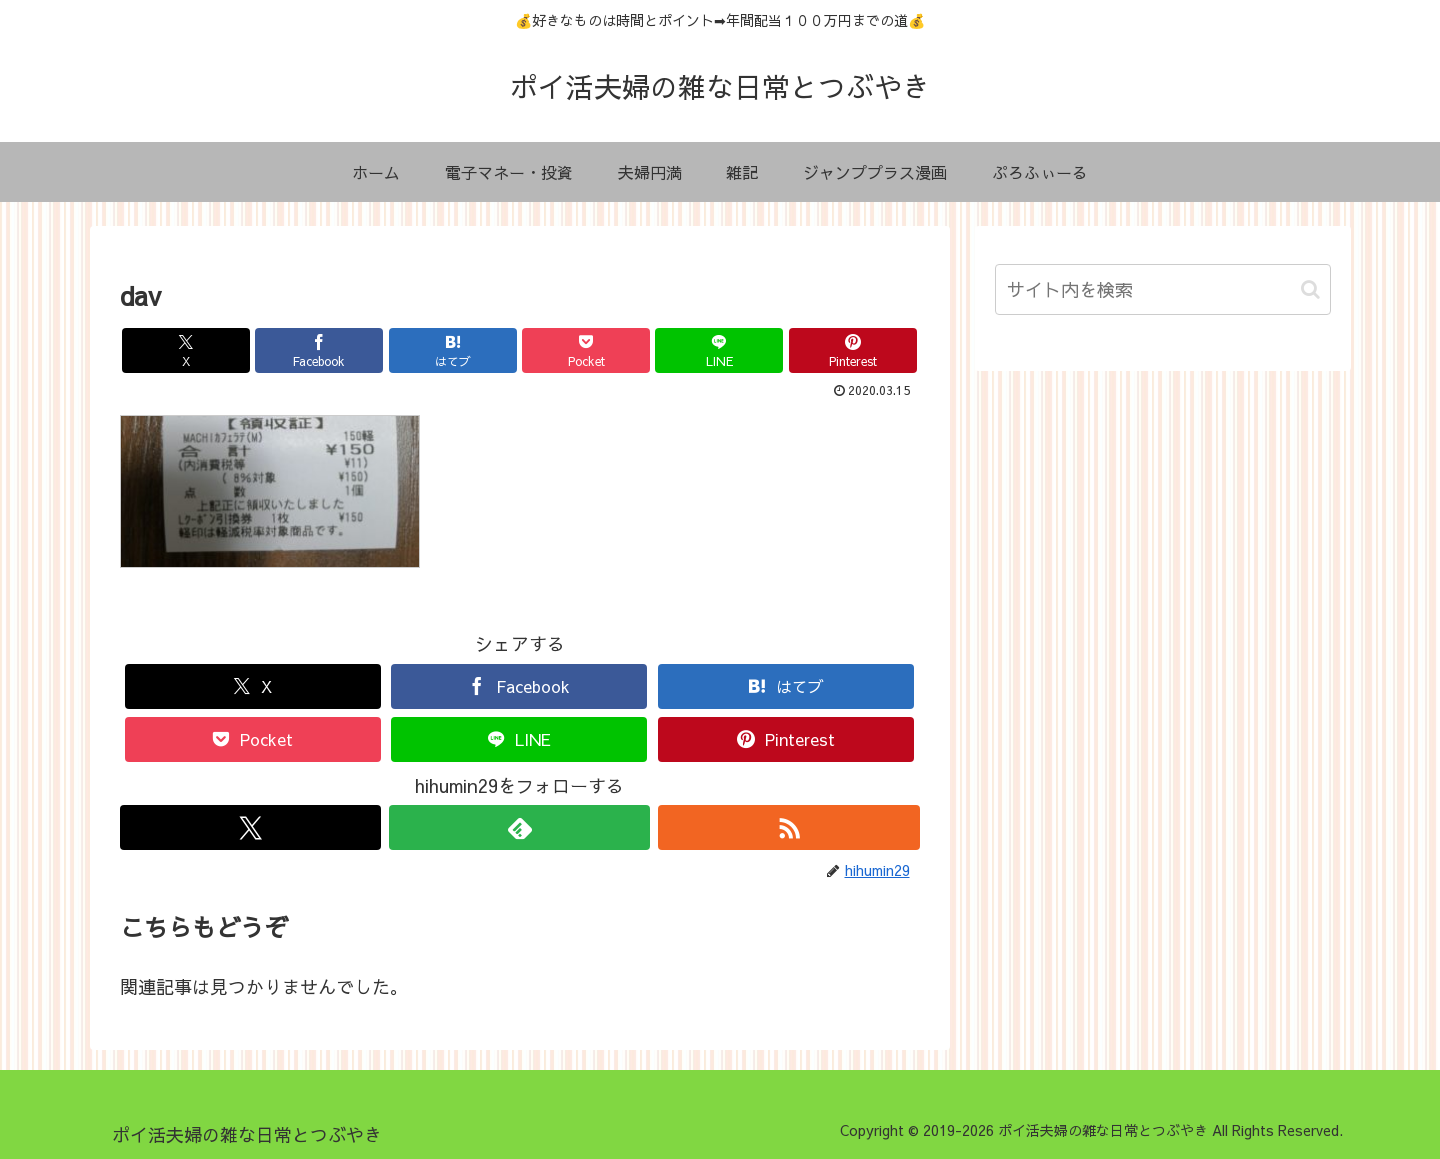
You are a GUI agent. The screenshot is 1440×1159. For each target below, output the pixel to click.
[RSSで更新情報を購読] (788, 827)
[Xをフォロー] (250, 827)
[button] (1310, 289)
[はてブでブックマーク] (453, 350)
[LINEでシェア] (719, 350)
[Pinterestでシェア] (853, 350)
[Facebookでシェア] (319, 350)
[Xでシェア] (186, 350)
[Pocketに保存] (586, 350)
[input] (1163, 289)
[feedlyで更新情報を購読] (519, 827)
